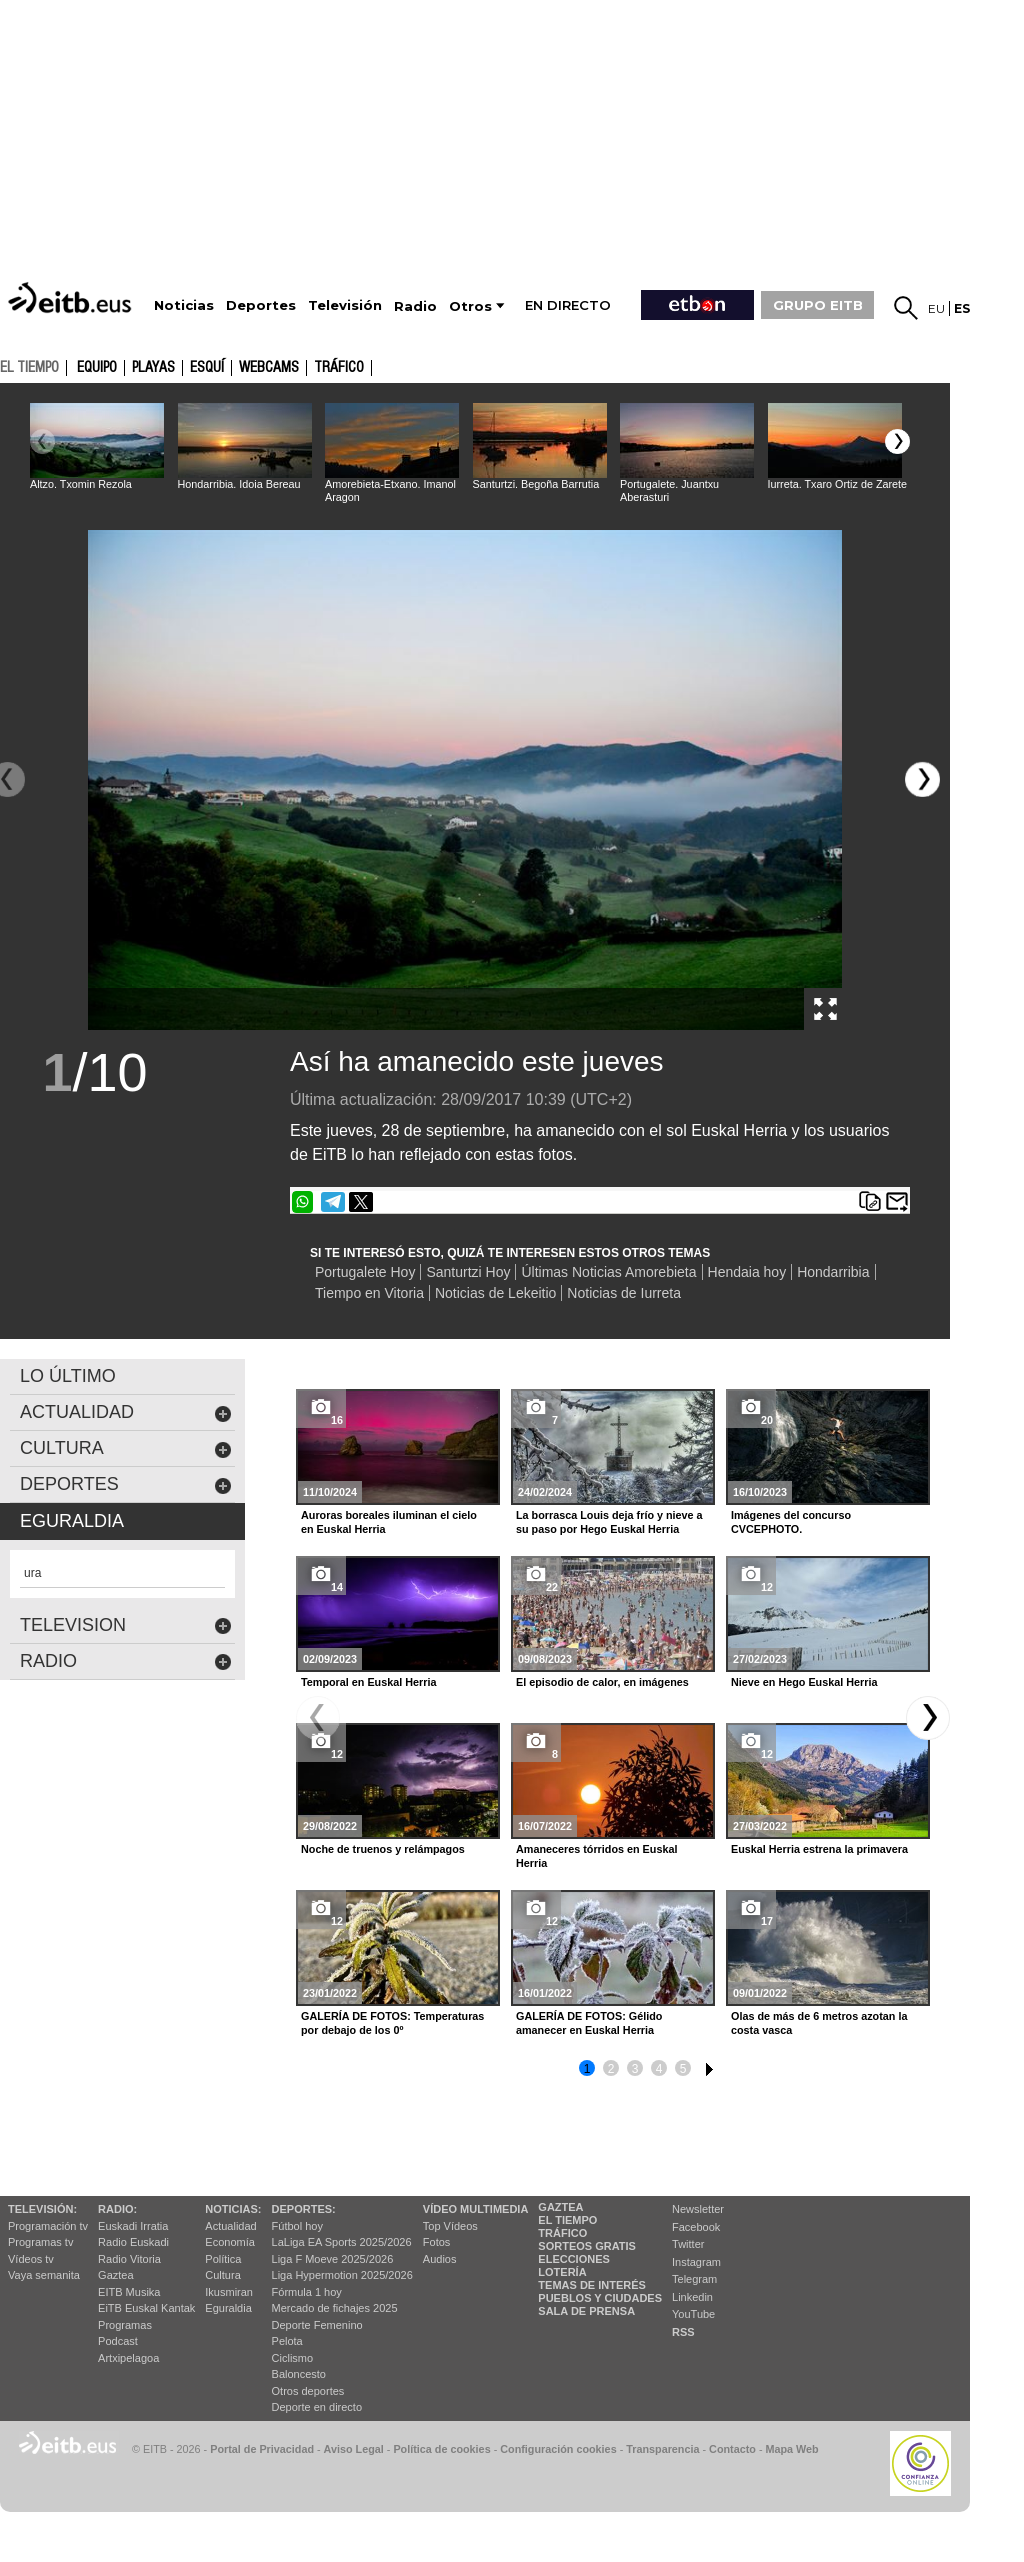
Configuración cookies (558, 2449)
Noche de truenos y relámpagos (383, 1849)
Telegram (694, 2279)
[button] (897, 441)
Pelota (287, 2341)
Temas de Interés (592, 2285)
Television (126, 1625)
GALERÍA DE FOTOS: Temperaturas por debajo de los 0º (392, 2023)
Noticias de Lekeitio (495, 1293)
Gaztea (115, 2275)
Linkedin (692, 2297)
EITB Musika (129, 2292)
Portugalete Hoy (365, 1272)
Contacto (732, 2449)
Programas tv (40, 2242)
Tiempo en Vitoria (369, 1293)
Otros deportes (308, 2391)
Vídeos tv (31, 2259)
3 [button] (635, 2069)
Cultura (222, 2275)
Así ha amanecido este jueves (477, 1061)
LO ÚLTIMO (68, 1376)
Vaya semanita (44, 2275)
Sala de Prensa (586, 2311)
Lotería (562, 2272)
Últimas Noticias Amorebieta (608, 1272)
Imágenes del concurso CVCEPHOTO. (791, 1522)
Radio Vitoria (129, 2259)
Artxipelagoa (128, 2358)
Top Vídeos (450, 2226)
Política (223, 2259)
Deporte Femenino (317, 2325)
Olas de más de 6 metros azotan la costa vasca (819, 2023)
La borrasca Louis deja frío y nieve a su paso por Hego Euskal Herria (609, 1522)
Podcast (118, 2341)
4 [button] (659, 2069)
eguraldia (72, 1521)
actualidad (126, 1412)
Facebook (696, 2227)
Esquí (207, 368)
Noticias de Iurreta (624, 1293)
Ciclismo (293, 2358)
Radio (126, 1661)
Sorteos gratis (587, 2246)
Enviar (897, 1202)
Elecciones (574, 2259)
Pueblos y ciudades (600, 2298)
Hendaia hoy (747, 1272)
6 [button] (707, 2066)
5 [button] (683, 2069)
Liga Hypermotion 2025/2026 (342, 2275)
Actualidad (230, 2226)
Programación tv (48, 2226)
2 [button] (611, 2069)
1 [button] (587, 2069)
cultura (126, 1448)
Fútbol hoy (297, 2226)
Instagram (696, 2262)
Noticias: (233, 2209)
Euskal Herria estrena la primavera (819, 1849)
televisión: (42, 2209)
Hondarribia (833, 1272)
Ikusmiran (229, 2292)
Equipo (97, 368)
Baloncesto (299, 2374)
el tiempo (29, 367)
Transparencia (662, 2449)
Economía (230, 2242)
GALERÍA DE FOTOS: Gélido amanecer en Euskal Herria (589, 2023)
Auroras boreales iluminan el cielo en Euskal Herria (389, 1522)
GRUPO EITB (818, 305)
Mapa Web (791, 2449)
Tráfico (339, 368)
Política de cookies (441, 2449)
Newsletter (698, 2209)
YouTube (693, 2314)
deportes (126, 1484)
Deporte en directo (317, 2407)
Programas (125, 2325)
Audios (440, 2259)
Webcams (269, 368)
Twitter (688, 2244)
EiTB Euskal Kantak (146, 2308)
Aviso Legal (354, 2449)
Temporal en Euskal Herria (368, 1682)
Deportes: (304, 2209)
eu (936, 308)
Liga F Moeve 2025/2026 (333, 2259)
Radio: (117, 2209)
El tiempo (567, 2220)
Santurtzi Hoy (468, 1272)
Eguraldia (228, 2308)
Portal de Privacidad (262, 2449)
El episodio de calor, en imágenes (602, 1682)
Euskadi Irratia (133, 2226)
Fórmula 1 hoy (307, 2292)
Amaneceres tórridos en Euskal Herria (596, 1856)
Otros (470, 306)
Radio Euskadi (133, 2242)
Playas (153, 368)
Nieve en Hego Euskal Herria (804, 1682)
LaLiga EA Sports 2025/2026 (342, 2242)
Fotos (437, 2242)
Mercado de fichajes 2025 (335, 2308)
